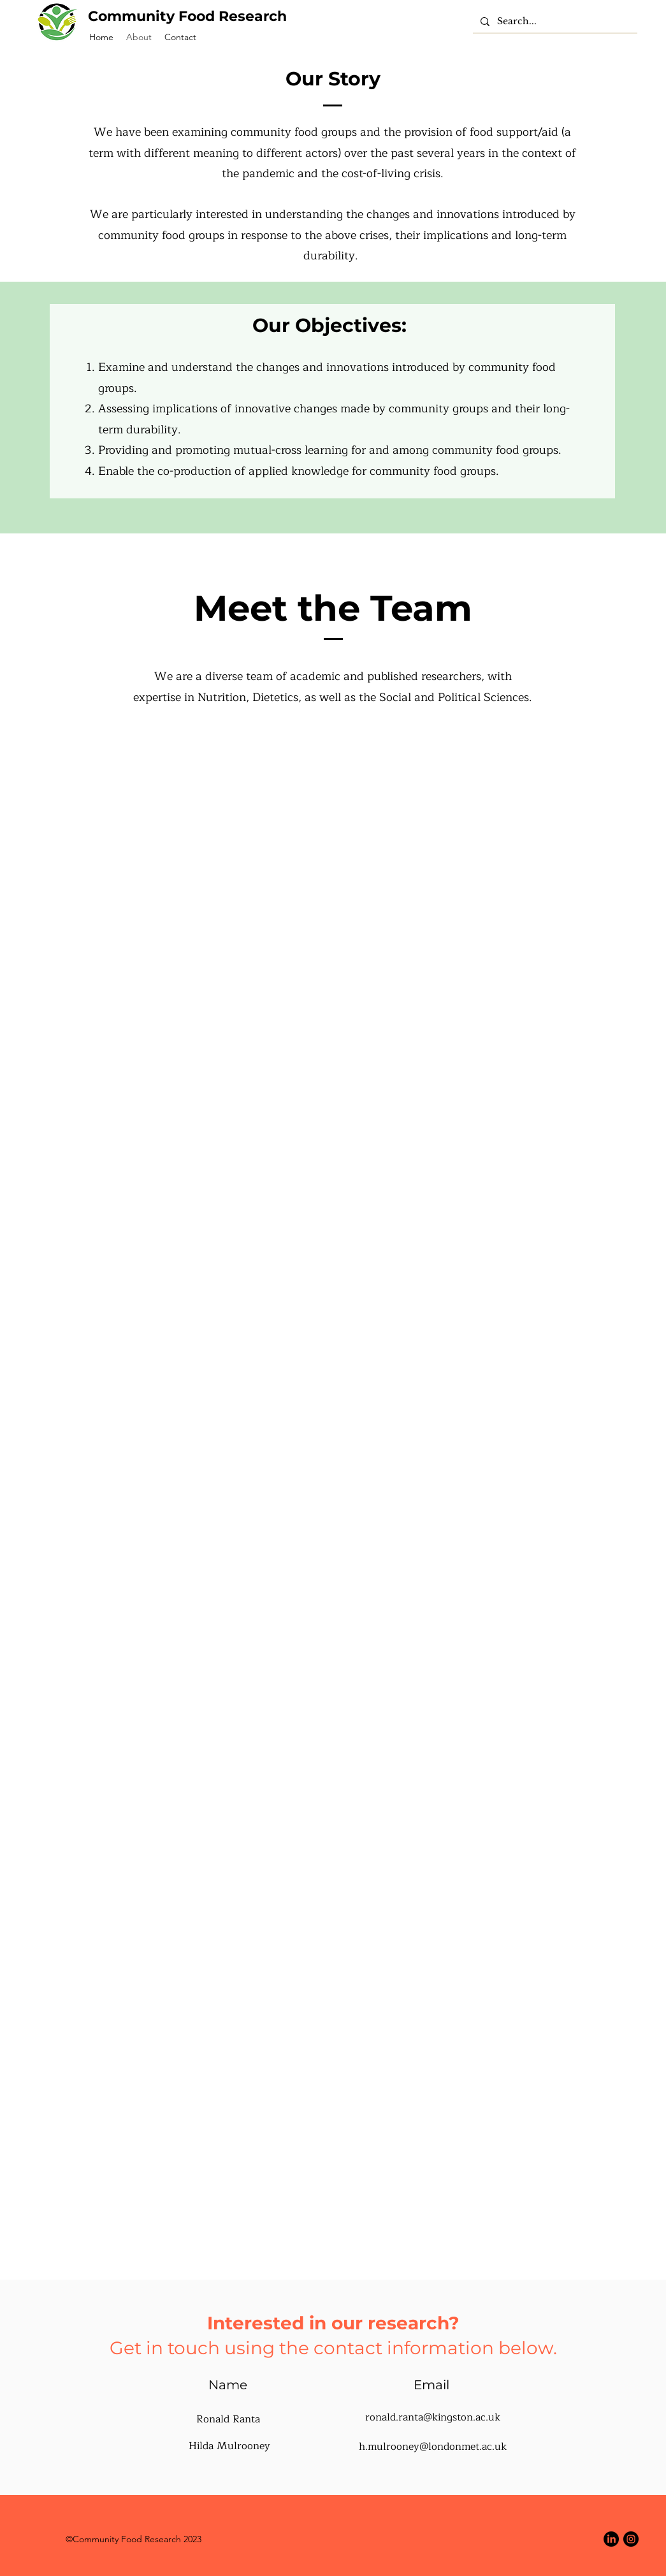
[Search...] (554, 21)
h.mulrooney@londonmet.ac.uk (433, 2446)
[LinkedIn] (611, 2539)
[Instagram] (631, 2539)
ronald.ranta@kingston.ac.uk (432, 2417)
